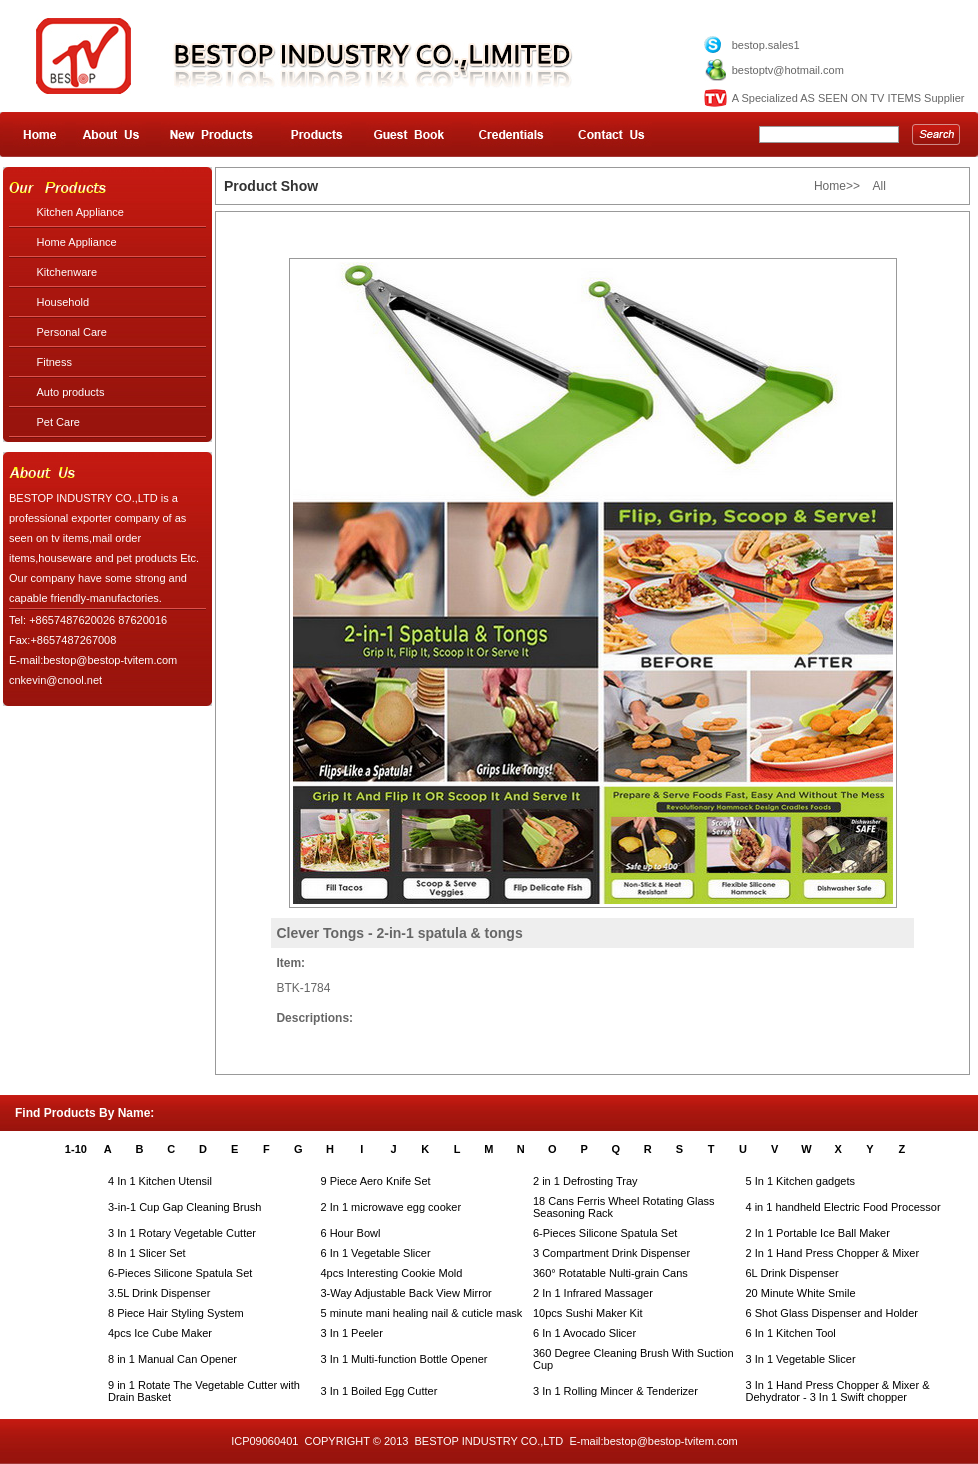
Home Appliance (77, 242)
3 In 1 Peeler (352, 1333)
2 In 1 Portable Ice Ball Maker (818, 1233)
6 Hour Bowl (351, 1233)
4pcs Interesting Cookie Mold (392, 1273)
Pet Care (58, 422)
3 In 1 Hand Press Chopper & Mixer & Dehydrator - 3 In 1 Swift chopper (838, 1391)
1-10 (76, 1149)
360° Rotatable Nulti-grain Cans (610, 1273)
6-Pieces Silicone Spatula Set (605, 1233)
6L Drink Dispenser (792, 1273)
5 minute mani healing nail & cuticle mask (422, 1313)
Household (63, 302)
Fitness (54, 362)
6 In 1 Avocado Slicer (584, 1333)
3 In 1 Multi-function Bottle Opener (404, 1359)
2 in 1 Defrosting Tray (585, 1181)
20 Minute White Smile (801, 1293)
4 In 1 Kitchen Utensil (160, 1181)
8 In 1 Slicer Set (147, 1253)
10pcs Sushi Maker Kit (587, 1313)
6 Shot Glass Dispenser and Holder (832, 1313)
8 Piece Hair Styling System (176, 1313)
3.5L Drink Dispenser (159, 1293)
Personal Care (72, 332)
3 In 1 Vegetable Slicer (801, 1359)
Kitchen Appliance (80, 212)
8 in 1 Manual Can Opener (172, 1359)
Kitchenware (67, 272)
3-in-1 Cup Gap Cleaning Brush (184, 1207)
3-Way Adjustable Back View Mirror (406, 1293)
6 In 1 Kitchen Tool (791, 1333)
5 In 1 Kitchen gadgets (800, 1181)
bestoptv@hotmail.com (788, 70)
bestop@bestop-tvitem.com (671, 1441)
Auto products (71, 392)
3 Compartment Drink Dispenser (611, 1253)
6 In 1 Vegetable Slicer (376, 1253)
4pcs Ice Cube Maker (160, 1333)
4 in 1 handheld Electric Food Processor (843, 1207)
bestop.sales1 (766, 45)
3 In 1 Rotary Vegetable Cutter (182, 1233)
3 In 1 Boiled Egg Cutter (379, 1391)
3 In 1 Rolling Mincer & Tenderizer (615, 1391)
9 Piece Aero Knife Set (376, 1181)
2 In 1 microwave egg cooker (391, 1207)
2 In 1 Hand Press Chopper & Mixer (833, 1253)
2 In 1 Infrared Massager (593, 1293)
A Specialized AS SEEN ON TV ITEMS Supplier (848, 98)
